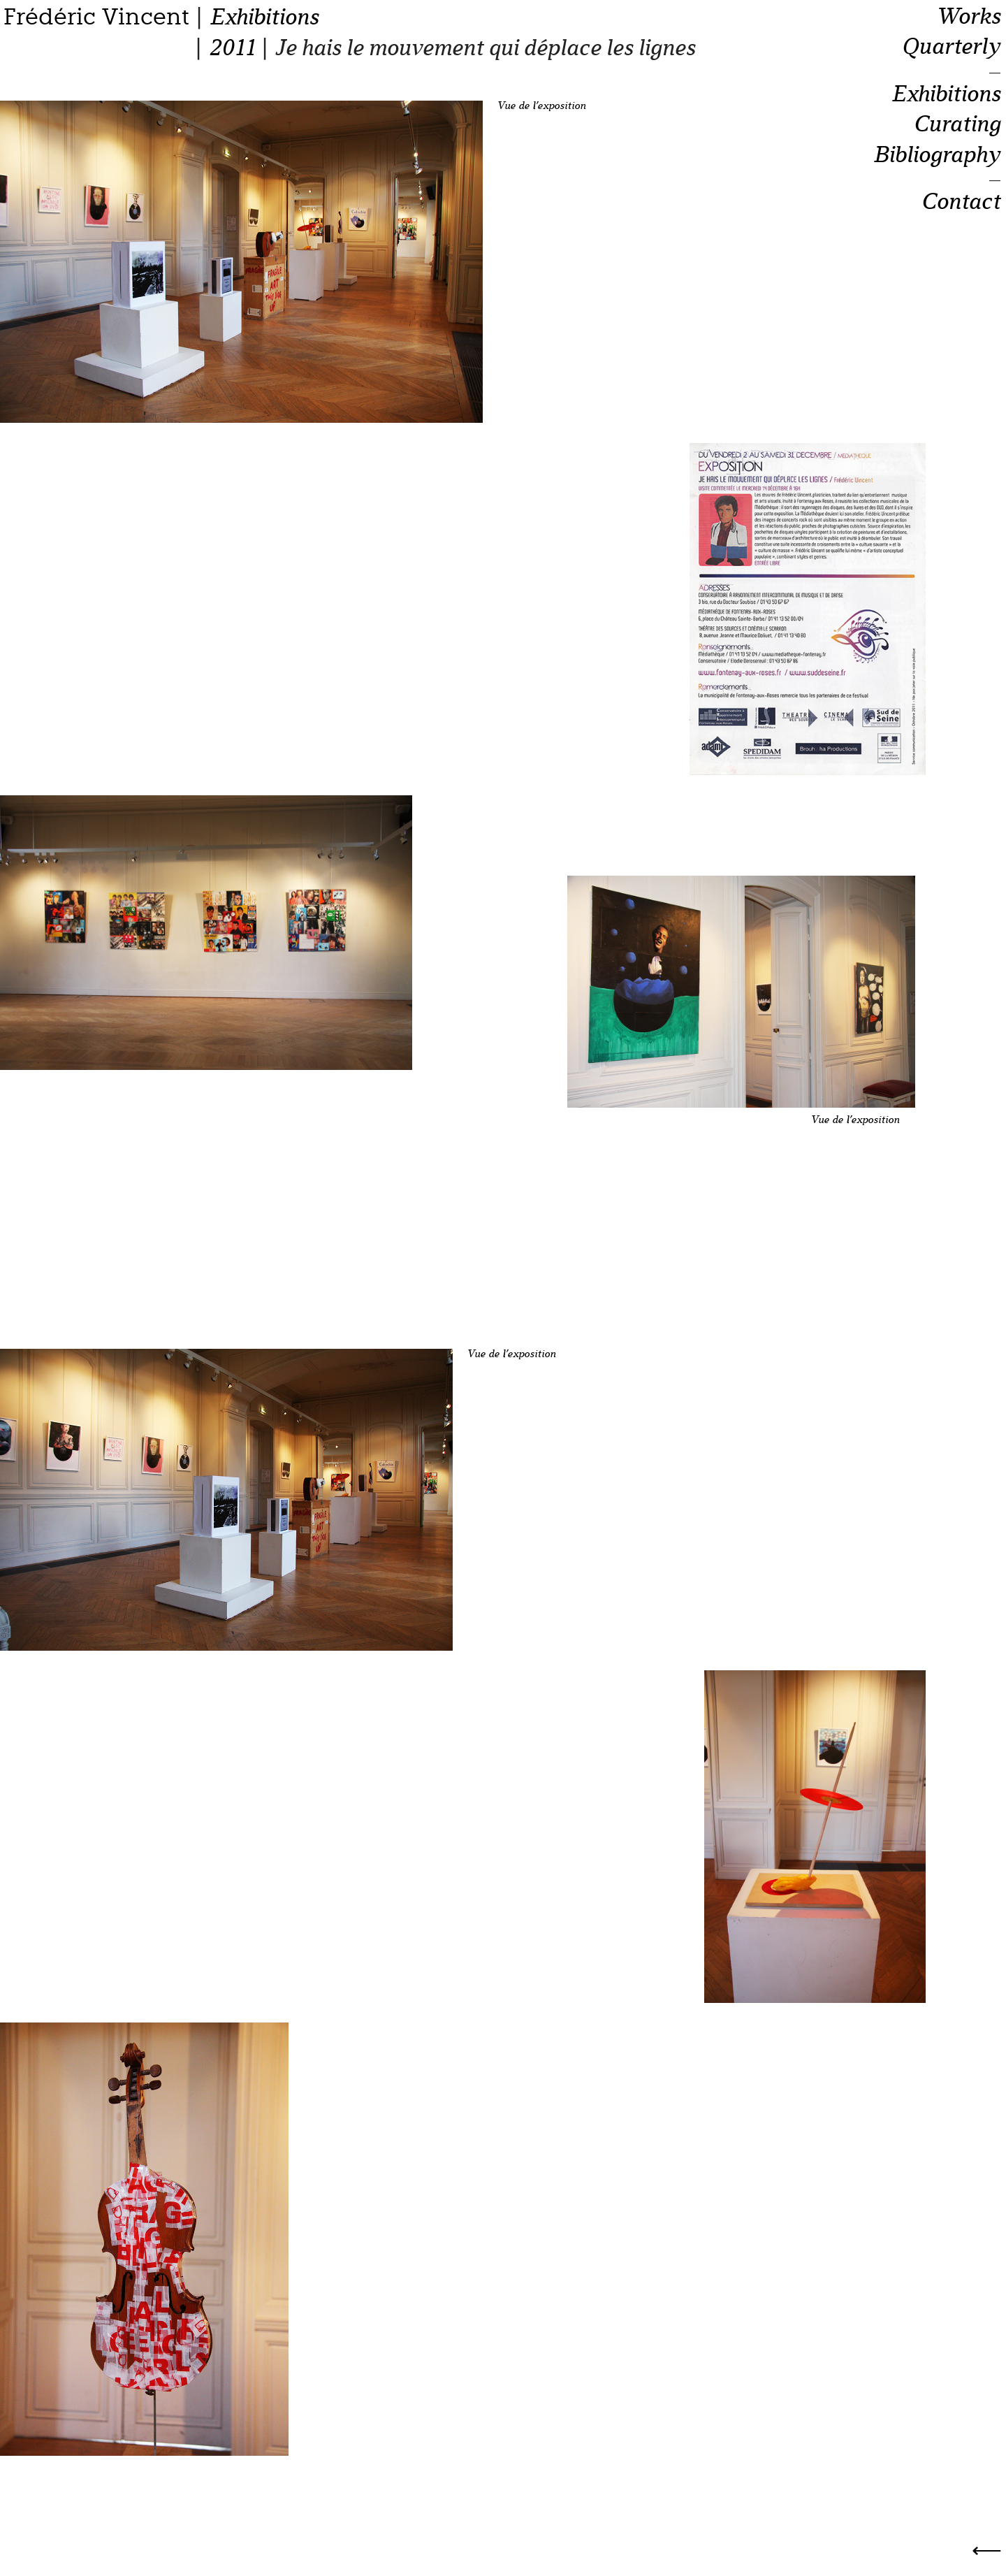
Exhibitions (264, 17)
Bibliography (936, 155)
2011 (231, 47)
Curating (956, 124)
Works (967, 16)
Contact (960, 202)
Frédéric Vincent (96, 16)
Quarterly (950, 47)
